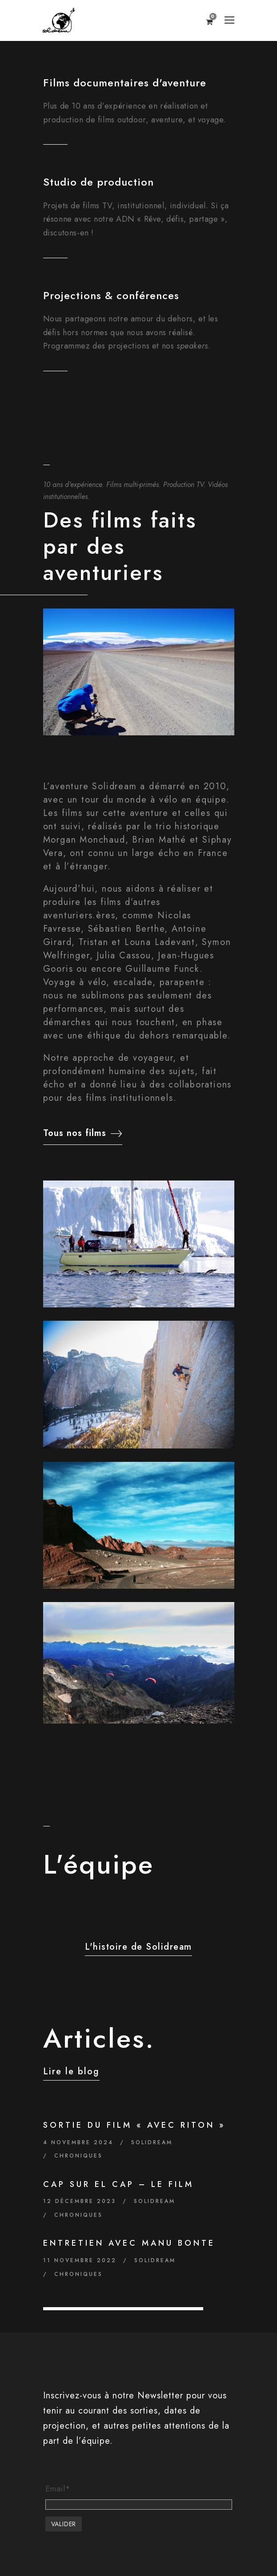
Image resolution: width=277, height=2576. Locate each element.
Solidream (152, 2142)
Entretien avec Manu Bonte (129, 2243)
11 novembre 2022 (79, 2260)
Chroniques (78, 2156)
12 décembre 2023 (79, 2201)
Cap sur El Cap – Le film (118, 2184)
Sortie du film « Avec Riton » (134, 2125)
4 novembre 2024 (78, 2142)
